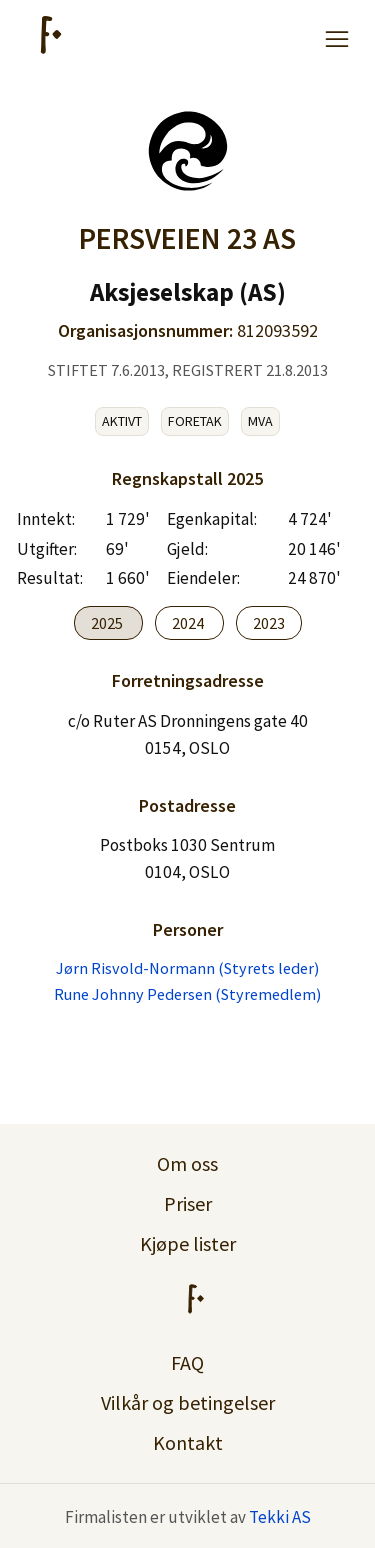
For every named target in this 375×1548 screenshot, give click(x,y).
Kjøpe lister (188, 1243)
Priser (188, 1203)
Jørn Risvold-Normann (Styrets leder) (187, 968)
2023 (269, 623)
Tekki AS (280, 1517)
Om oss (187, 1163)
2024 (189, 623)
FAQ (187, 1362)
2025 (108, 623)
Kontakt (188, 1442)
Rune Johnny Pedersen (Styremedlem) (187, 994)
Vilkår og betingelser (188, 1402)
